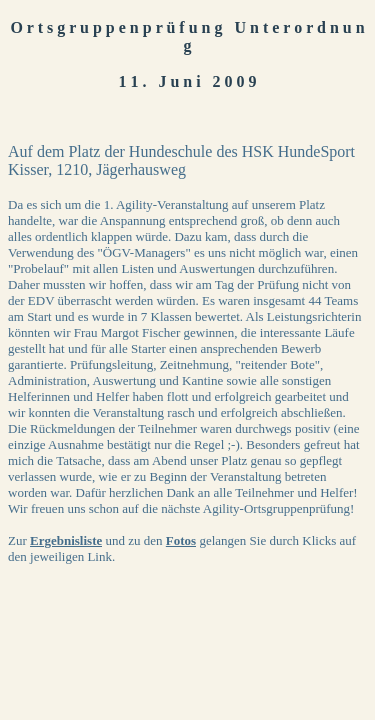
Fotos (181, 540)
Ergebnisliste (66, 540)
